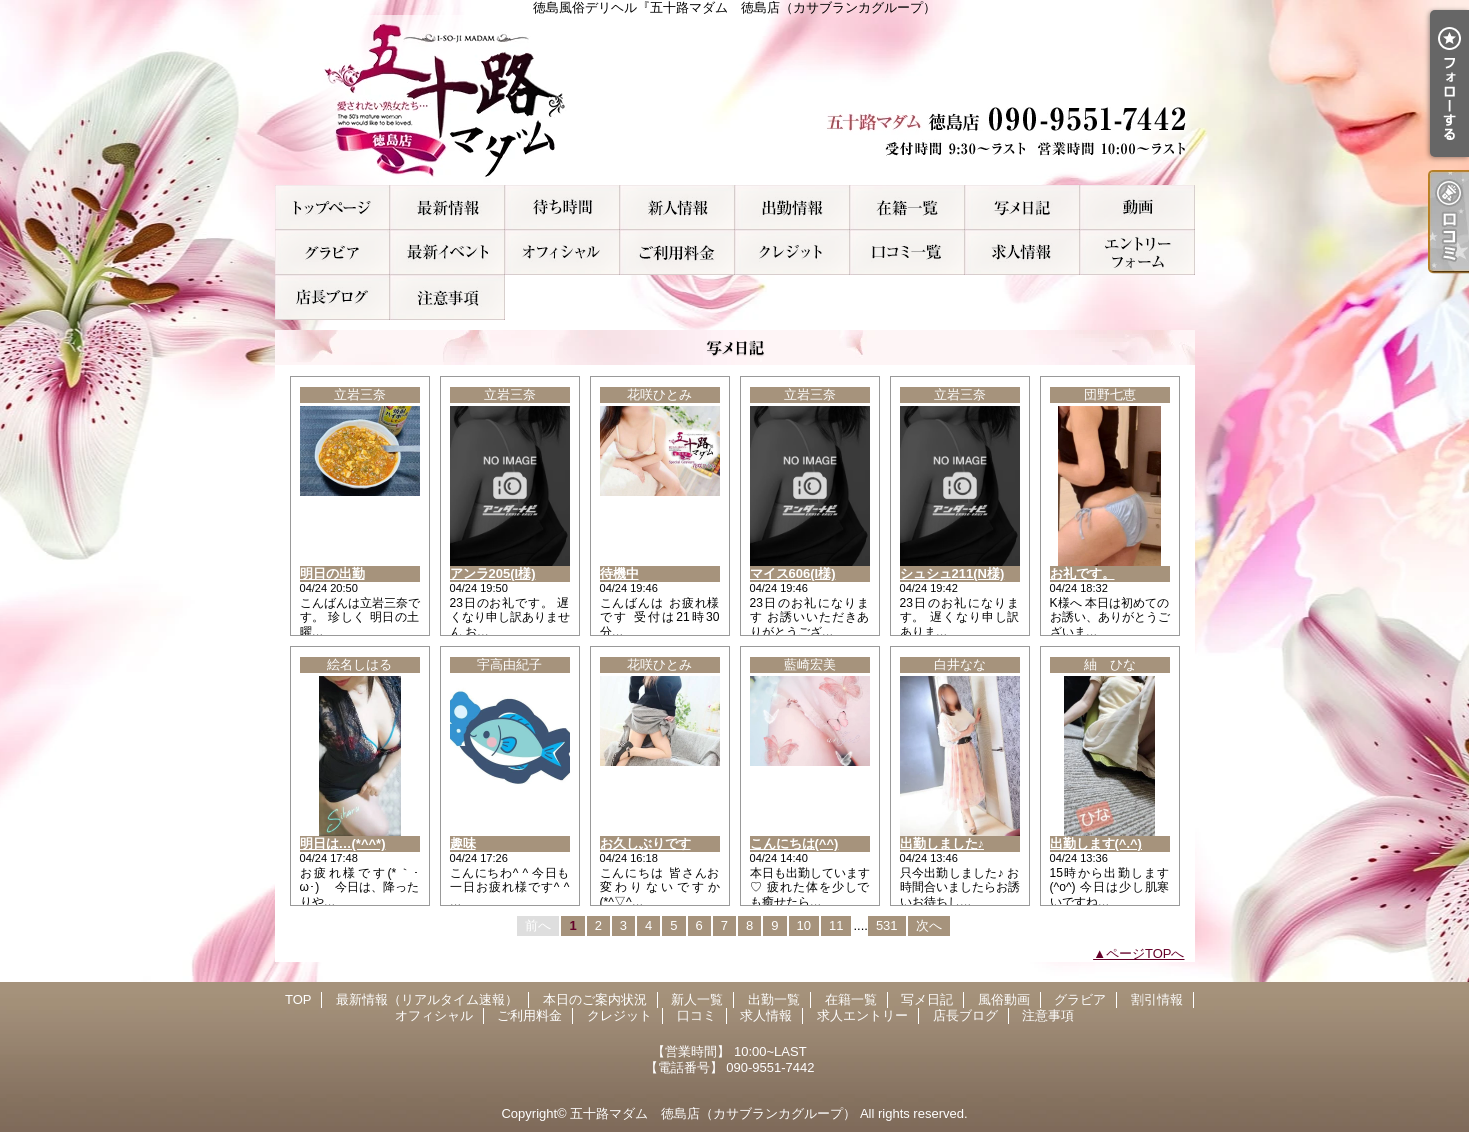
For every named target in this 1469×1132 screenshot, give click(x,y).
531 (887, 925)
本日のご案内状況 (562, 207)
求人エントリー (1137, 252)
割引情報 (447, 252)
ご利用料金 (677, 252)
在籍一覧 (907, 207)
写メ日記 (1022, 207)
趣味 (463, 843)
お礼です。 (1082, 573)
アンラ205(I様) (493, 573)
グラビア (332, 252)
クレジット (792, 252)
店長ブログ (332, 297)
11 (836, 925)
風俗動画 (1137, 207)
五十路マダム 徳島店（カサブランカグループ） (713, 1113)
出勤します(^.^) (1096, 843)
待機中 (619, 573)
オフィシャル (562, 252)
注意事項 (447, 297)
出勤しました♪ (942, 843)
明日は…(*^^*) (343, 843)
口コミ (907, 252)
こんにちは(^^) (794, 843)
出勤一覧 (792, 207)
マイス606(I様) (793, 573)
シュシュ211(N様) (952, 573)
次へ (929, 925)
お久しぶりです (645, 843)
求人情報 (1022, 252)
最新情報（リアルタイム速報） (447, 207)
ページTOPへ (1145, 953)
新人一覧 (677, 207)
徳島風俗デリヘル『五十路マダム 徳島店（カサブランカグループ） (735, 100)
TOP (332, 207)
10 (804, 925)
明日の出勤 (332, 573)
